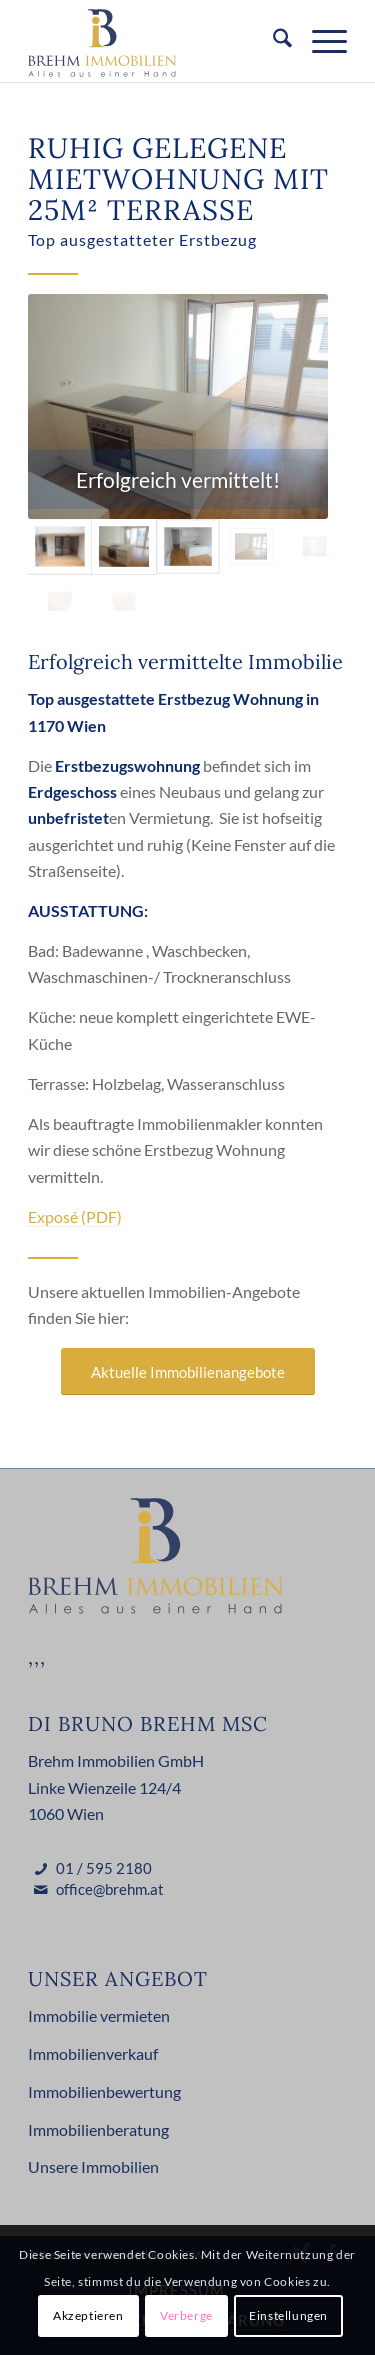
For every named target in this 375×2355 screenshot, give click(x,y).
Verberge (186, 2315)
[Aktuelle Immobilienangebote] (188, 1371)
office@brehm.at (110, 1889)
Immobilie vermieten (99, 2015)
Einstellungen (288, 2315)
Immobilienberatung (98, 2129)
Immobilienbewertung (104, 2091)
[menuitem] (272, 41)
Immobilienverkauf (93, 2053)
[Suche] (272, 41)
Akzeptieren (88, 2315)
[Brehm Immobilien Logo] (155, 41)
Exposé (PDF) (75, 1216)
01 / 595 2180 (104, 1868)
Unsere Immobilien (93, 2166)
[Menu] (319, 41)
